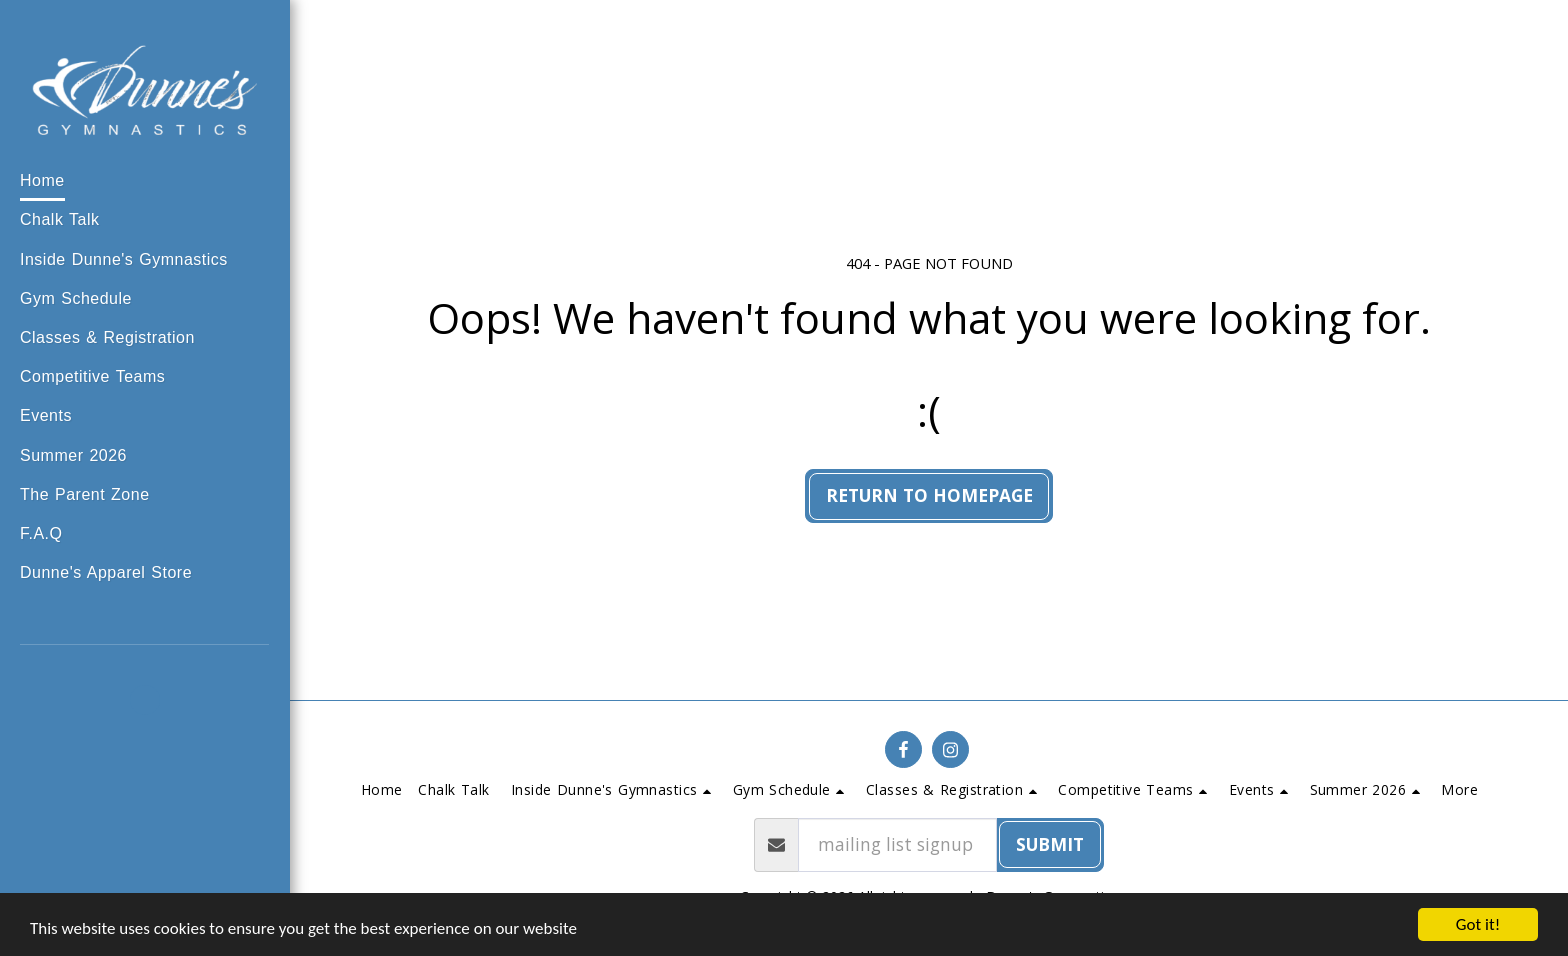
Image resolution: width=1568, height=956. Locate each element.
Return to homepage (929, 495)
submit (1050, 844)
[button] (135, 261)
